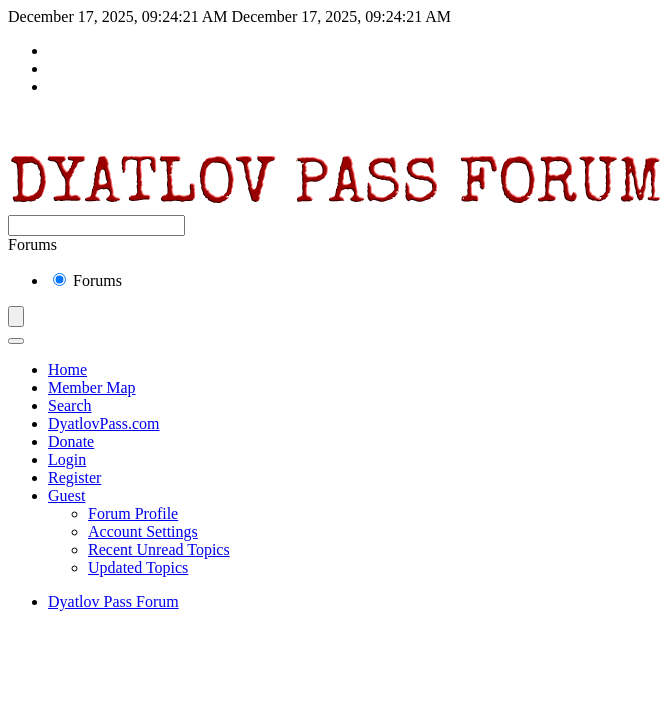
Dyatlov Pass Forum (113, 601)
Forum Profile (133, 513)
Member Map (92, 387)
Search (70, 405)
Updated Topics (138, 567)
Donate (71, 441)
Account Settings (143, 531)
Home (67, 369)
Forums (87, 280)
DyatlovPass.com (104, 423)
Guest (66, 495)
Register (74, 477)
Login (67, 459)
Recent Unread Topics (159, 549)
